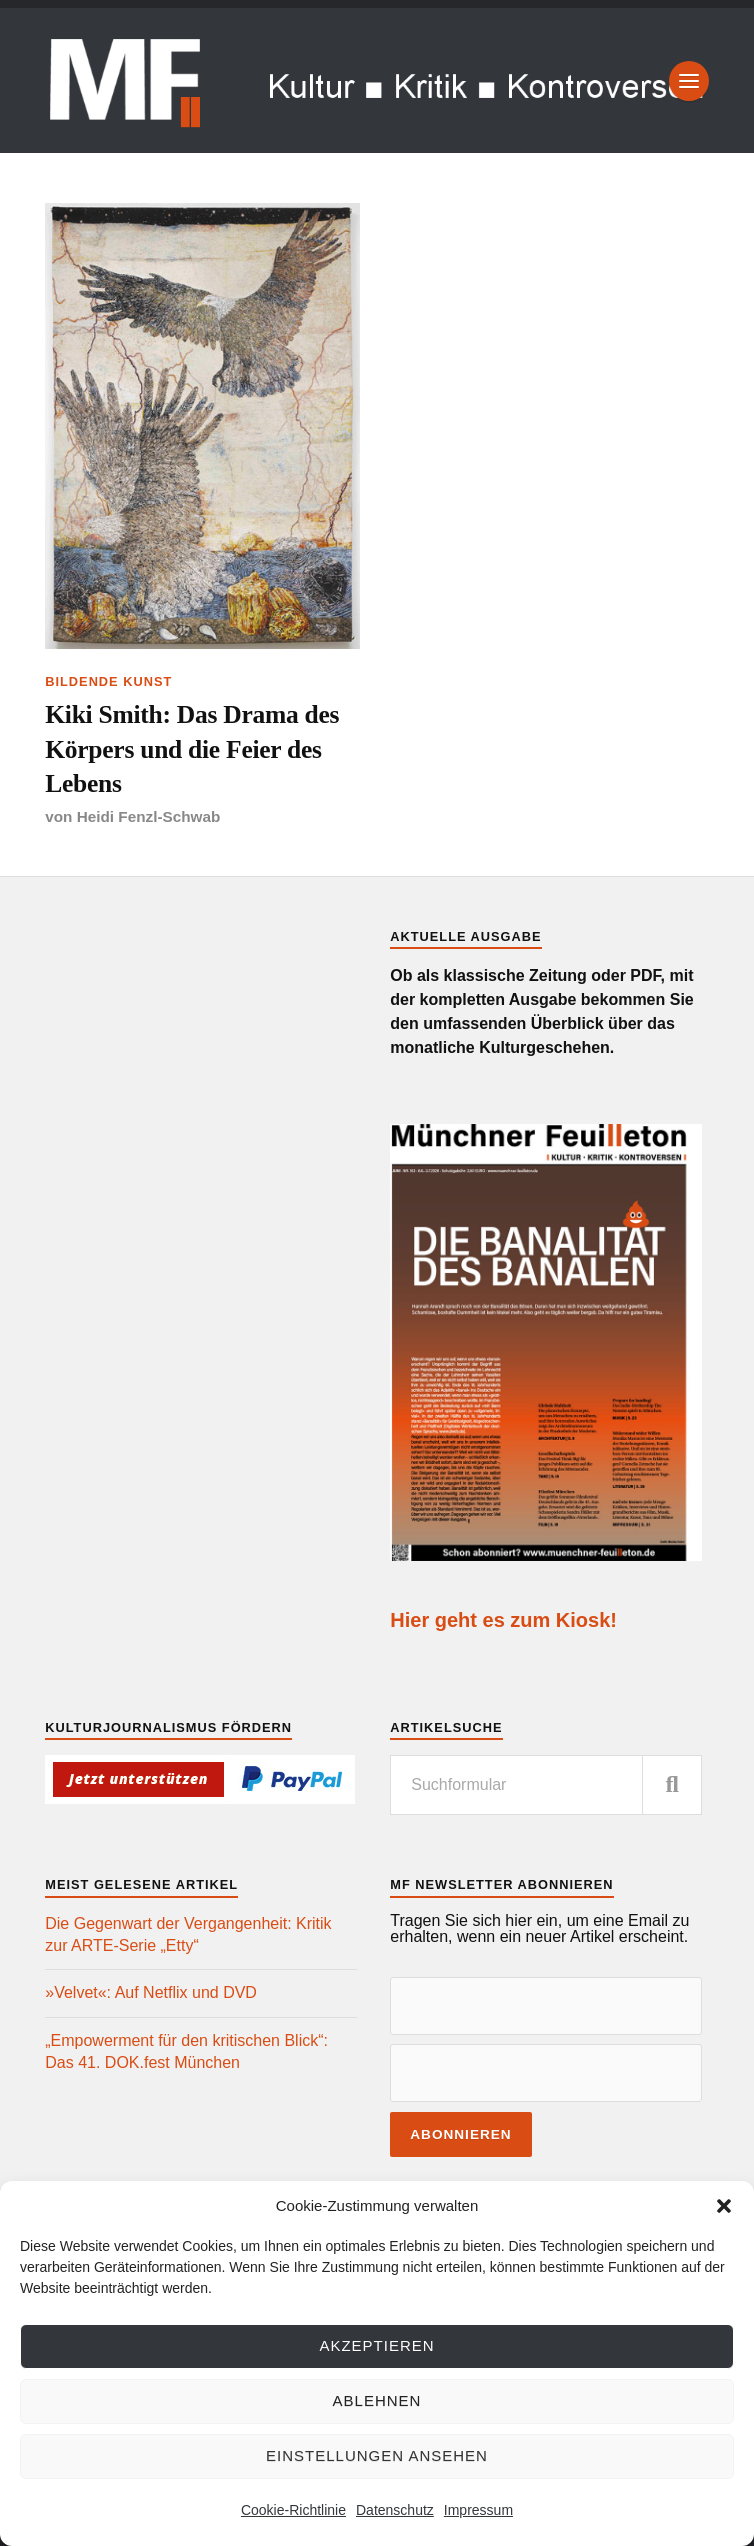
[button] (724, 2206)
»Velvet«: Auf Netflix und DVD (151, 1992)
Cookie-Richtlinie (293, 2510)
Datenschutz (395, 2510)
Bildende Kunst (108, 681)
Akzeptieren (376, 2345)
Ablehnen (377, 2400)
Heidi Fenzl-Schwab (149, 816)
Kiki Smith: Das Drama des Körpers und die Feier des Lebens (192, 749)
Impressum (478, 2510)
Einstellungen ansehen (377, 2455)
